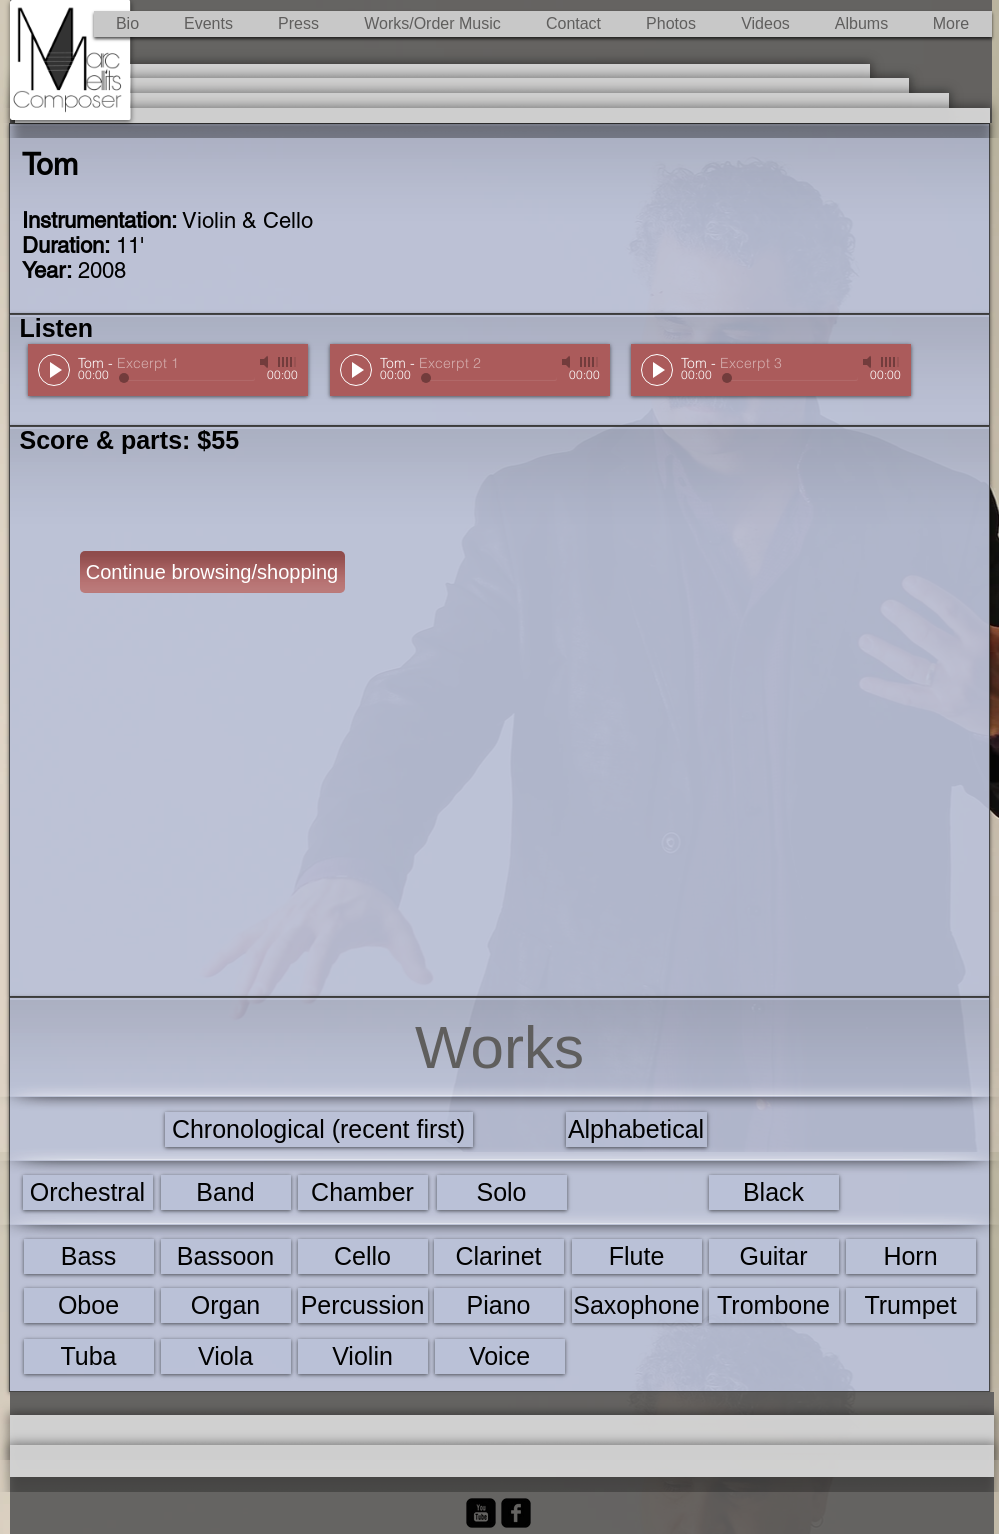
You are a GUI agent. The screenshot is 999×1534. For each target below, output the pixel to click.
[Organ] (226, 1305)
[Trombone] (774, 1305)
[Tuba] (89, 1356)
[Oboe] (89, 1305)
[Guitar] (774, 1256)
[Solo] (502, 1192)
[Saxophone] (637, 1305)
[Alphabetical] (636, 1129)
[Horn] (911, 1256)
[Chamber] (363, 1192)
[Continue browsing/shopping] (212, 572)
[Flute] (637, 1256)
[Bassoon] (226, 1256)
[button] (433, 24)
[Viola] (226, 1356)
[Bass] (89, 1256)
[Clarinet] (499, 1256)
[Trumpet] (911, 1305)
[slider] (288, 362)
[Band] (226, 1192)
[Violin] (363, 1356)
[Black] (774, 1192)
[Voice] (500, 1356)
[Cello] (363, 1256)
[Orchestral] (88, 1192)
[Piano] (499, 1305)
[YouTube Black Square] (481, 1513)
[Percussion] (363, 1305)
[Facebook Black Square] (516, 1513)
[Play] (54, 370)
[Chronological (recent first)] (319, 1129)
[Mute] (266, 362)
